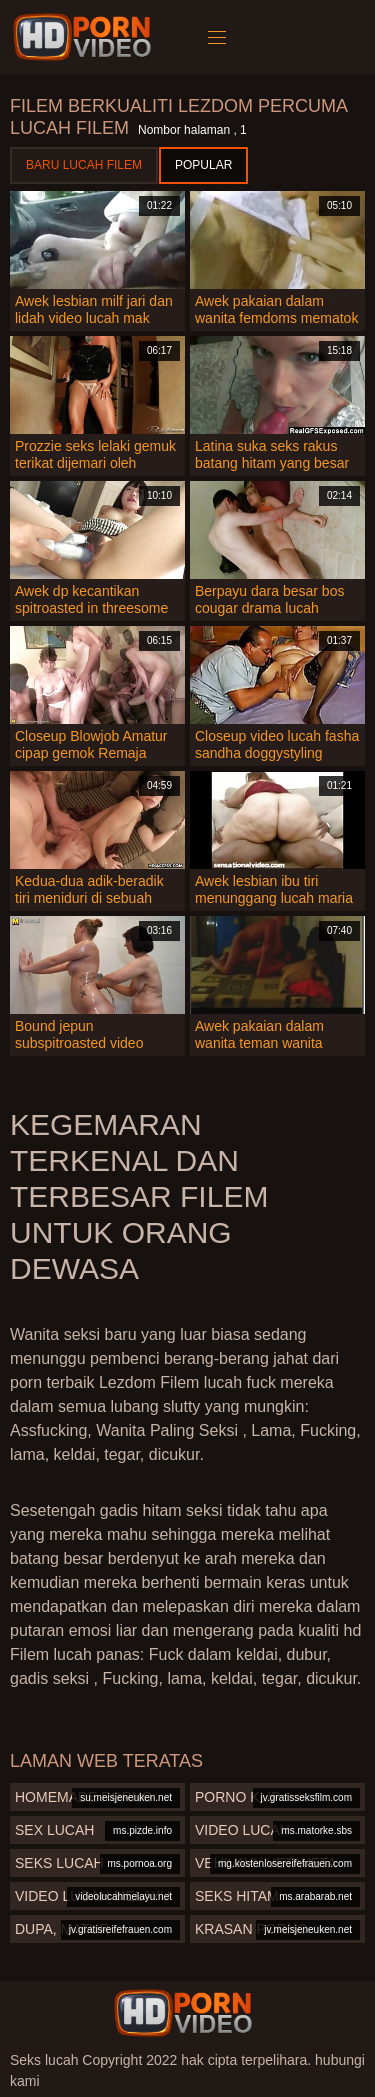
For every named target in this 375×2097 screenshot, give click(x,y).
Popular (203, 165)
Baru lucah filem (84, 165)
